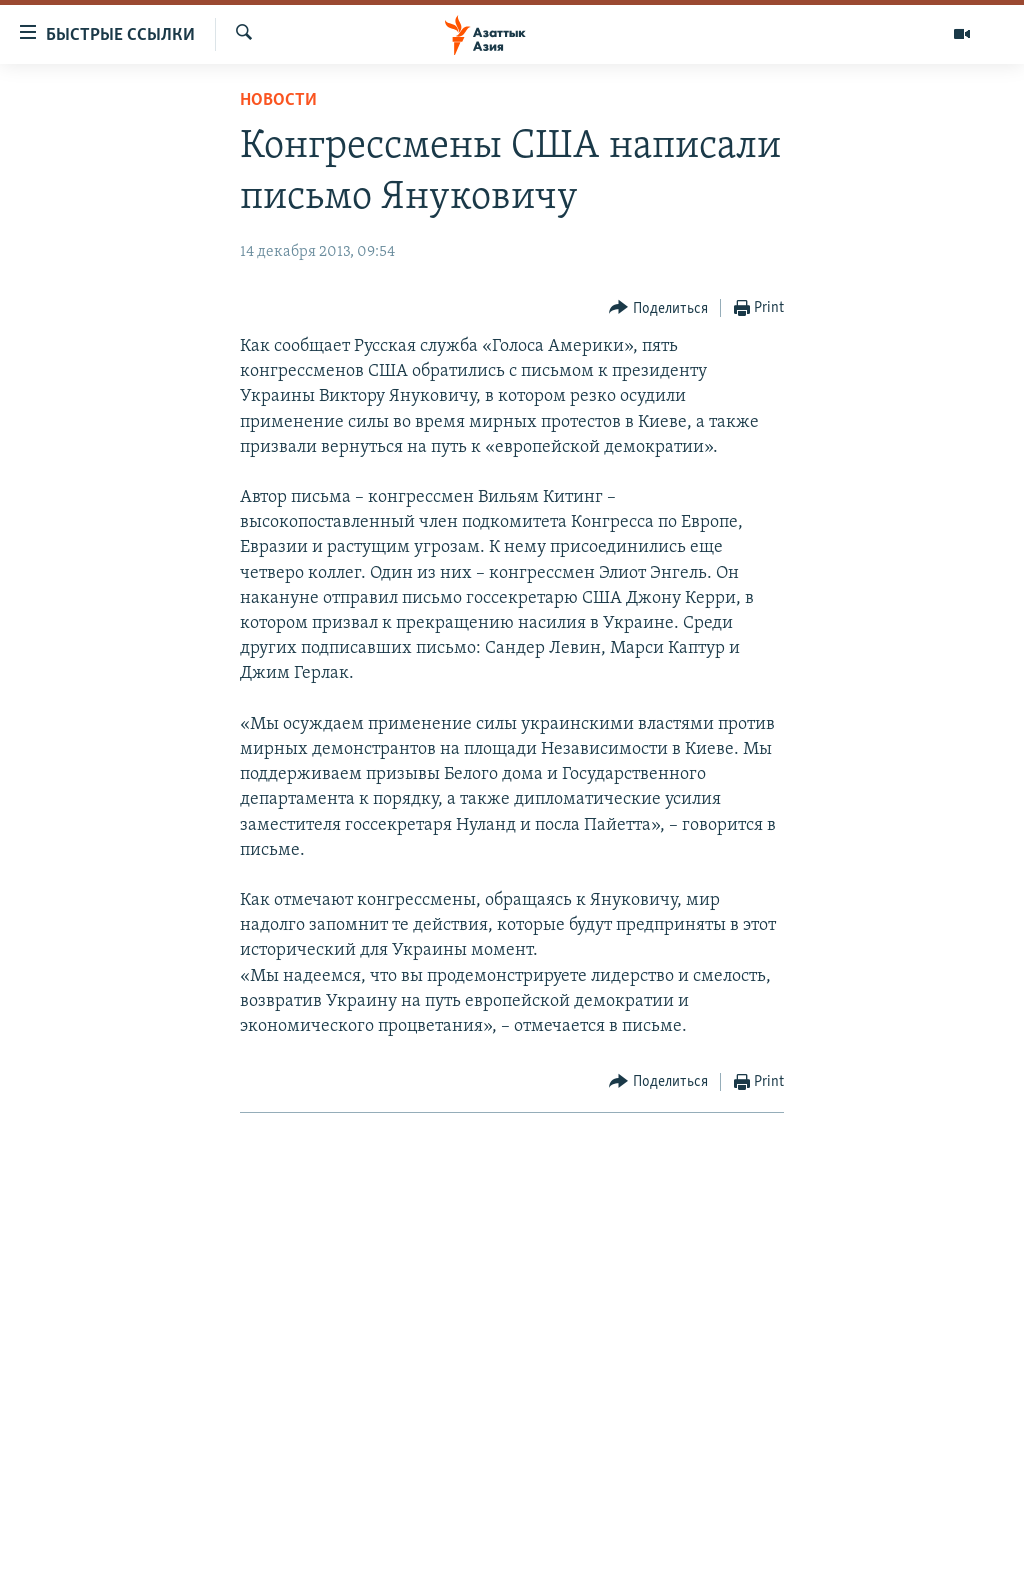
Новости (278, 100)
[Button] (658, 308)
